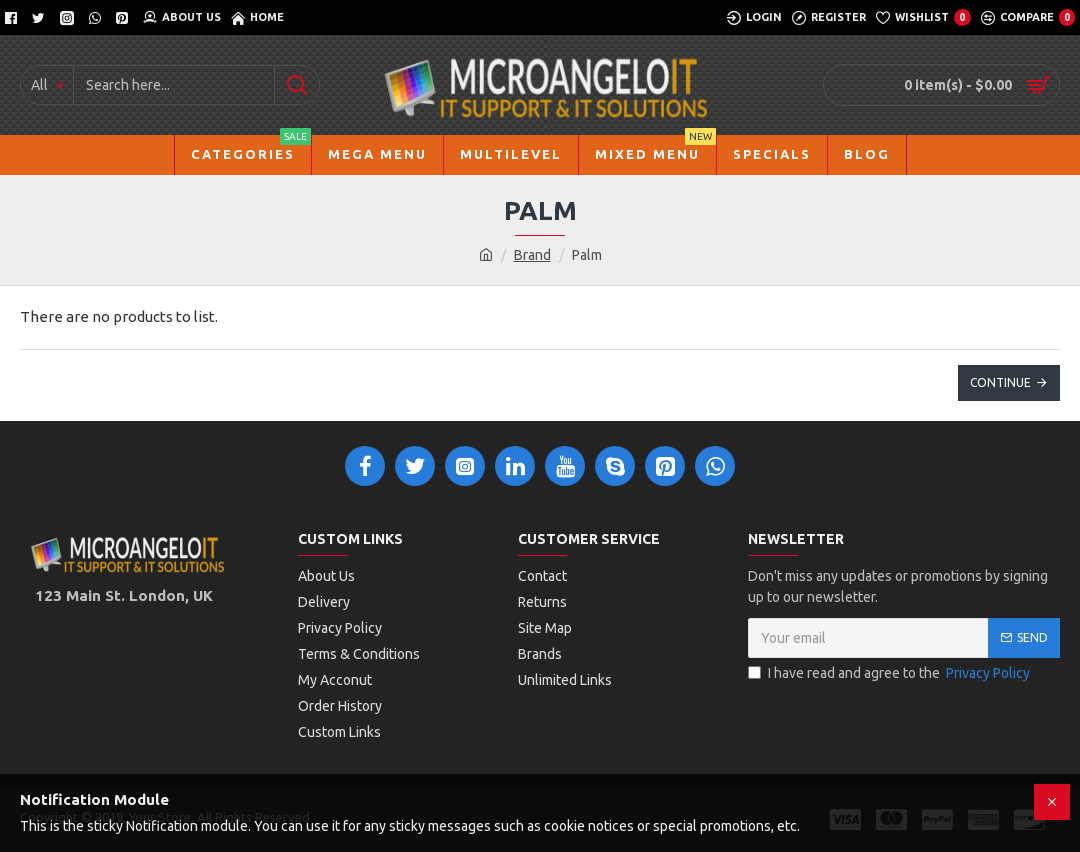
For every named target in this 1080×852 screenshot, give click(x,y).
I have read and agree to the (890, 673)
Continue (1000, 382)
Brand (532, 255)
